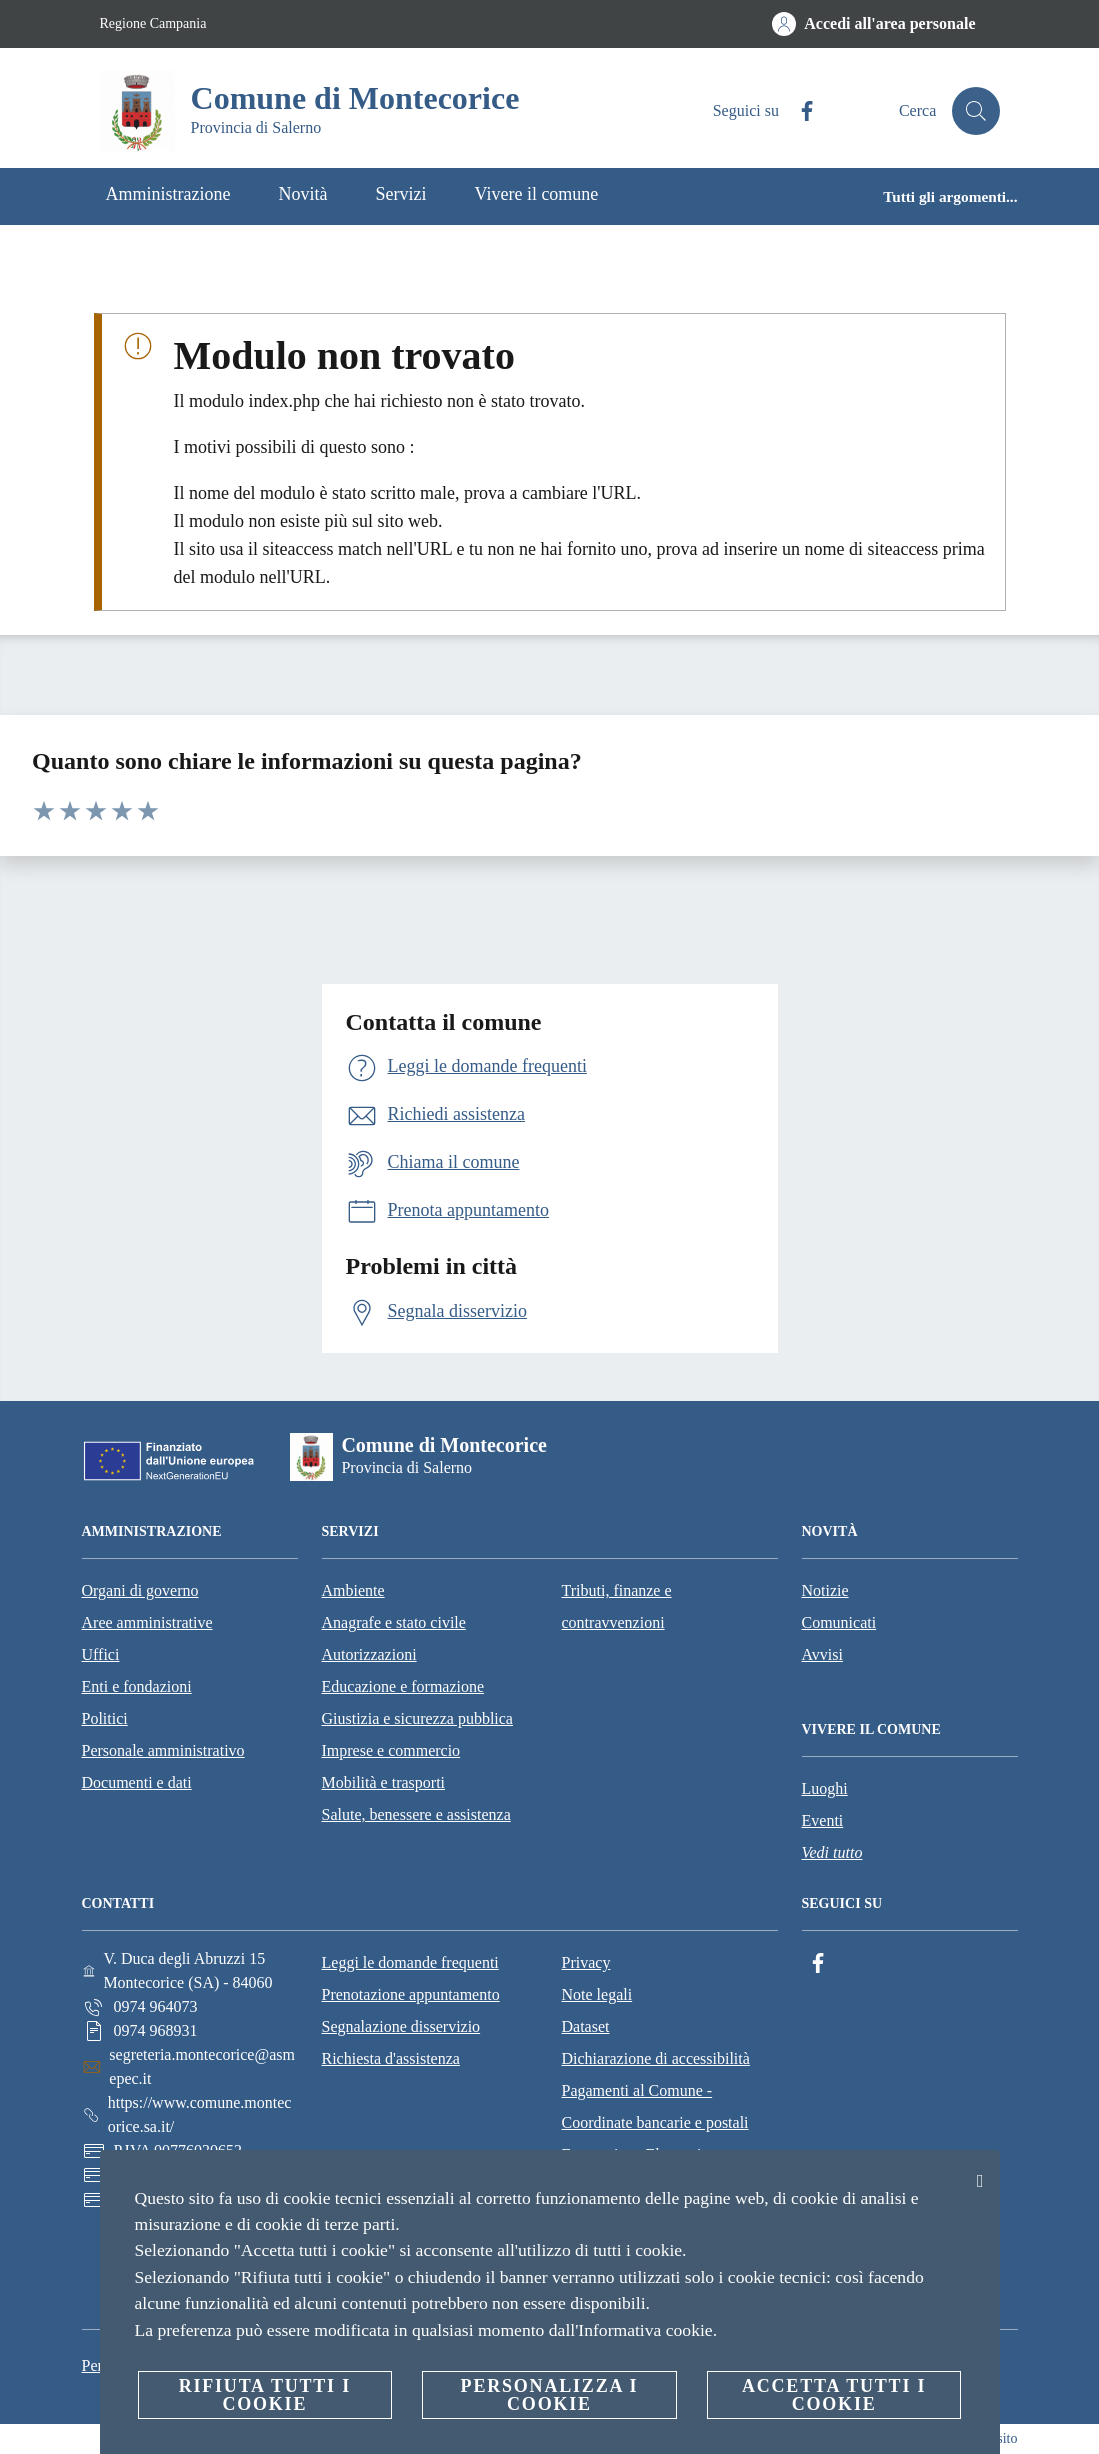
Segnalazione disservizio (401, 2026)
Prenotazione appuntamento (411, 1994)
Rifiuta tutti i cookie (265, 2395)
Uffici (101, 1654)
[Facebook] (798, 111)
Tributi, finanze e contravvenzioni (617, 1606)
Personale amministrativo (163, 1750)
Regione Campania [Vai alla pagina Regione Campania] (153, 23)
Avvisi (822, 1654)
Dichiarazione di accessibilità (656, 2058)
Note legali (597, 1994)
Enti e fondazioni (137, 1686)
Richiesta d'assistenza (391, 2058)
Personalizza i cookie (550, 2395)
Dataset (586, 2026)
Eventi (823, 1820)
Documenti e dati (137, 1782)
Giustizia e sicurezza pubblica (417, 1718)
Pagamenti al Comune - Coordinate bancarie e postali (655, 2106)
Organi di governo (140, 1590)
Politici (105, 1718)
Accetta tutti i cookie (834, 2395)
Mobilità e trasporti (384, 1782)
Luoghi (825, 1788)
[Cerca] (976, 111)
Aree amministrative (147, 1622)
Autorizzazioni (369, 1654)
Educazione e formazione (403, 1686)
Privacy (586, 1962)
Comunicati (839, 1622)
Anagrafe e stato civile (394, 1622)
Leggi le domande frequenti (410, 1962)
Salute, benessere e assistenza (416, 1814)
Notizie (825, 1590)
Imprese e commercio (391, 1750)
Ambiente (353, 1590)
